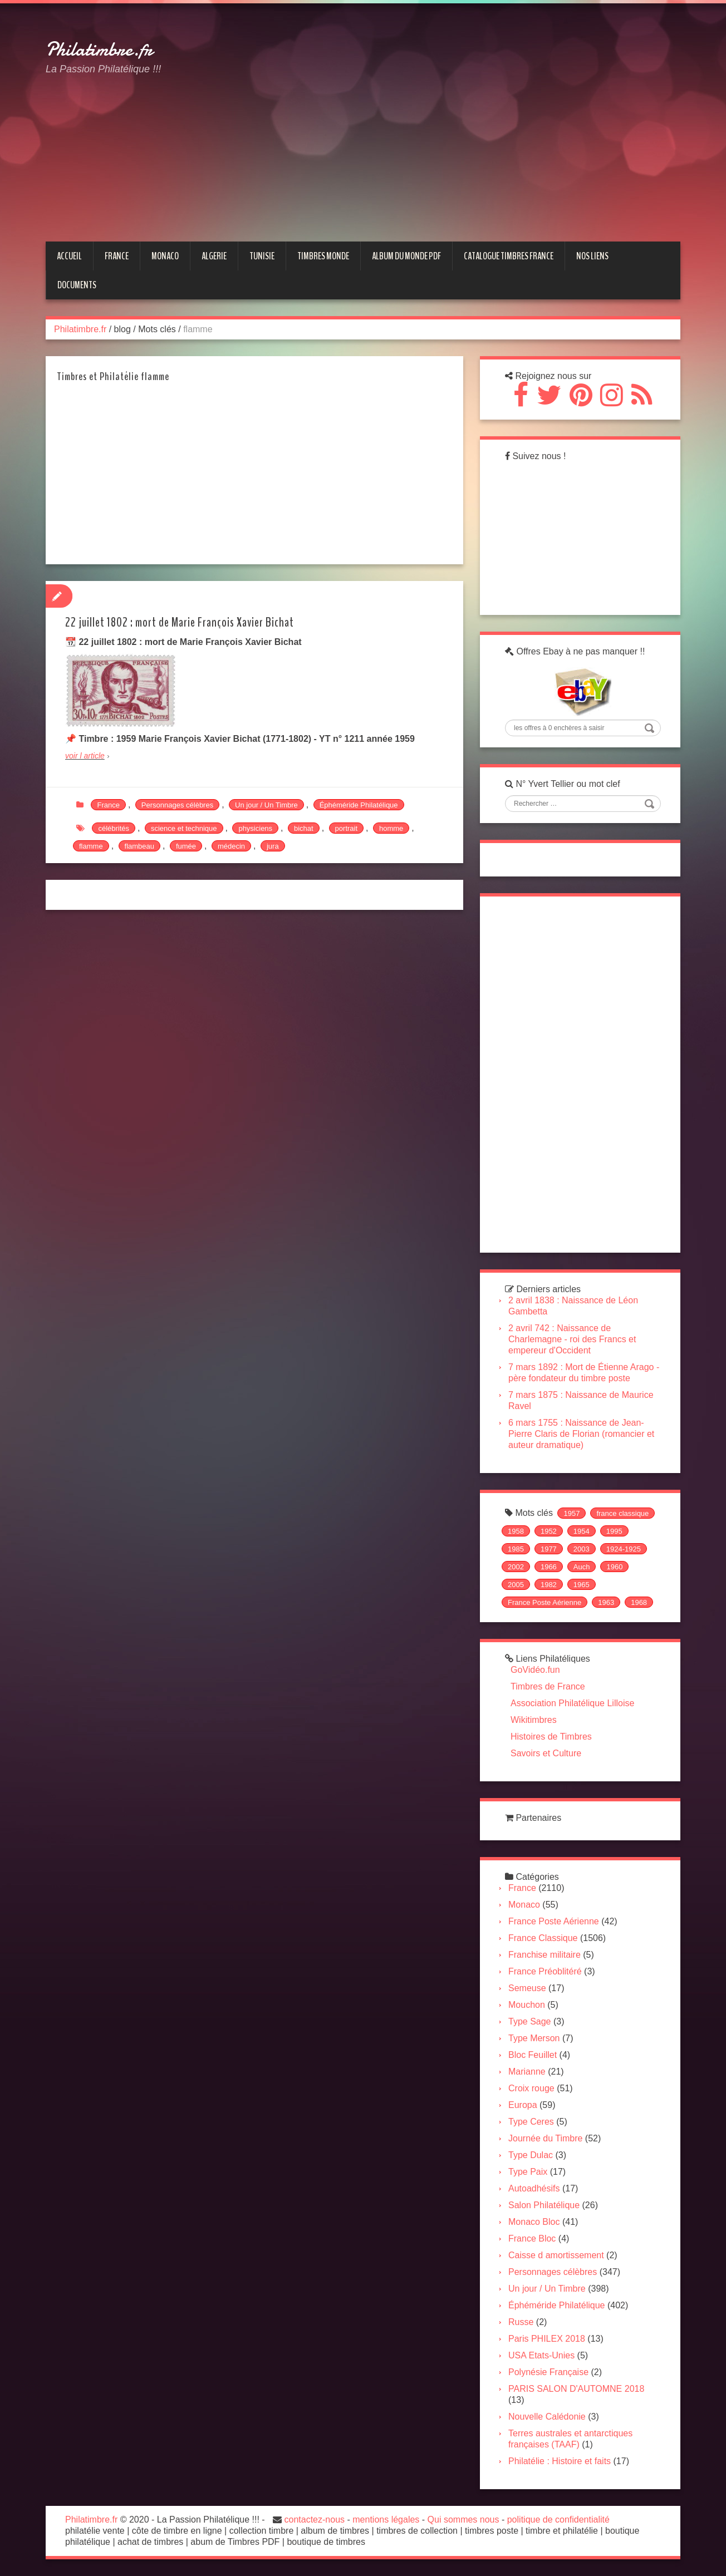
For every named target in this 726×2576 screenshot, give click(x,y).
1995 (614, 1531)
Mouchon (526, 2004)
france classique (622, 1513)
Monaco (524, 1904)
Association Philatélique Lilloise (572, 1703)
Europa (522, 2105)
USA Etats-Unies (541, 2355)
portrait (346, 828)
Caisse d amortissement (556, 2255)
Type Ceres (531, 2121)
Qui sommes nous (463, 2519)
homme (391, 828)
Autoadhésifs (534, 2188)
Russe (520, 2322)
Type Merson (534, 2038)
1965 (581, 1584)
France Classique (543, 1938)
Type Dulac (530, 2155)
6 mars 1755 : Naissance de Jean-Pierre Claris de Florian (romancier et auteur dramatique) (581, 1434)
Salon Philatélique (544, 2205)
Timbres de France (548, 1686)
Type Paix (527, 2171)
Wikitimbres (534, 1720)
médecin (231, 846)
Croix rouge (531, 2088)
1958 (516, 1531)
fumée (186, 846)
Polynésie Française (548, 2372)
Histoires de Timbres (551, 1736)
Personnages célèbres (177, 805)
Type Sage (529, 2021)
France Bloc (532, 2238)
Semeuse (527, 1988)
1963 (606, 1602)
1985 (516, 1549)
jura (273, 846)
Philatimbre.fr (99, 49)
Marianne (527, 2071)
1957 (571, 1513)
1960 (614, 1567)
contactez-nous (314, 2519)
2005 (516, 1584)
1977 (549, 1549)
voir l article (85, 755)
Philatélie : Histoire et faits (559, 2461)
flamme (91, 846)
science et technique (184, 828)
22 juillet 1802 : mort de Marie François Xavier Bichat (179, 622)
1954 (581, 1531)
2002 (516, 1567)
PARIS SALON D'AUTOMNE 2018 (576, 2388)
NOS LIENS (592, 256)
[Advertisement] (460, 102)
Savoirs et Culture (546, 1753)
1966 (549, 1567)
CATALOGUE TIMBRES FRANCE (508, 256)
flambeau (139, 846)
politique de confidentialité (558, 2519)
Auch (581, 1567)
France (108, 805)
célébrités (113, 828)
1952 (549, 1531)
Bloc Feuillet (532, 2055)
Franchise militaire (544, 1954)
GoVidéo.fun (535, 1669)
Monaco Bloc (534, 2222)
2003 (581, 1549)
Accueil (69, 256)
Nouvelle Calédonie (547, 2416)
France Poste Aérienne (544, 1602)
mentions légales (385, 2519)
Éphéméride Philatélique (359, 805)
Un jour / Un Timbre (266, 805)
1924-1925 (623, 1549)
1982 (549, 1584)
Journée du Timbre (545, 2138)
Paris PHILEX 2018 (546, 2338)
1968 (639, 1602)
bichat (303, 828)
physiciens (255, 828)
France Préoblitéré (545, 1971)
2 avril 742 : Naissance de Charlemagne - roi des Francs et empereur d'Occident (572, 1339)
